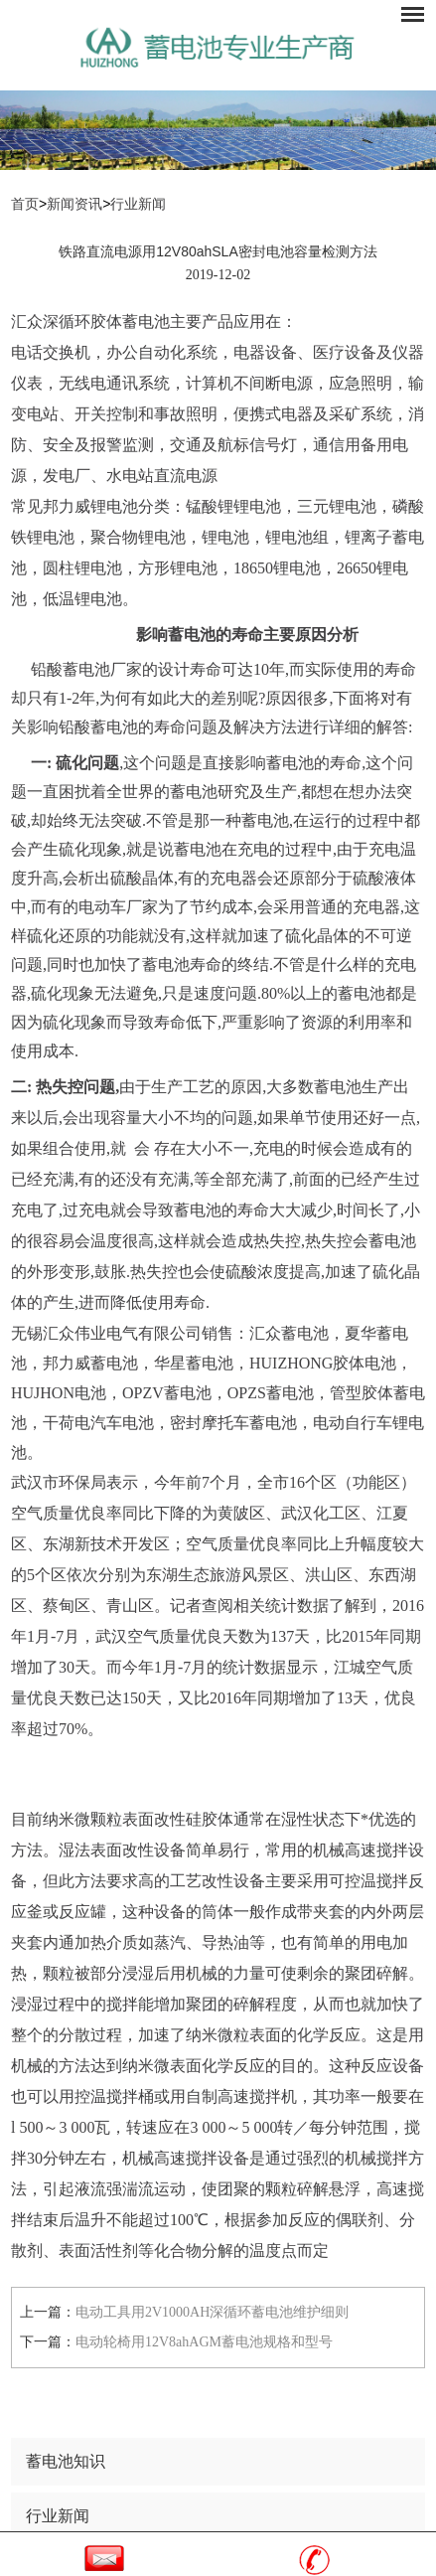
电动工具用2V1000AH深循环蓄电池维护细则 (212, 2312)
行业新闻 (138, 204)
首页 (25, 204)
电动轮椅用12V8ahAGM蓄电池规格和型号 (204, 2341)
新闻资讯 (74, 204)
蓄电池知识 (65, 2461)
